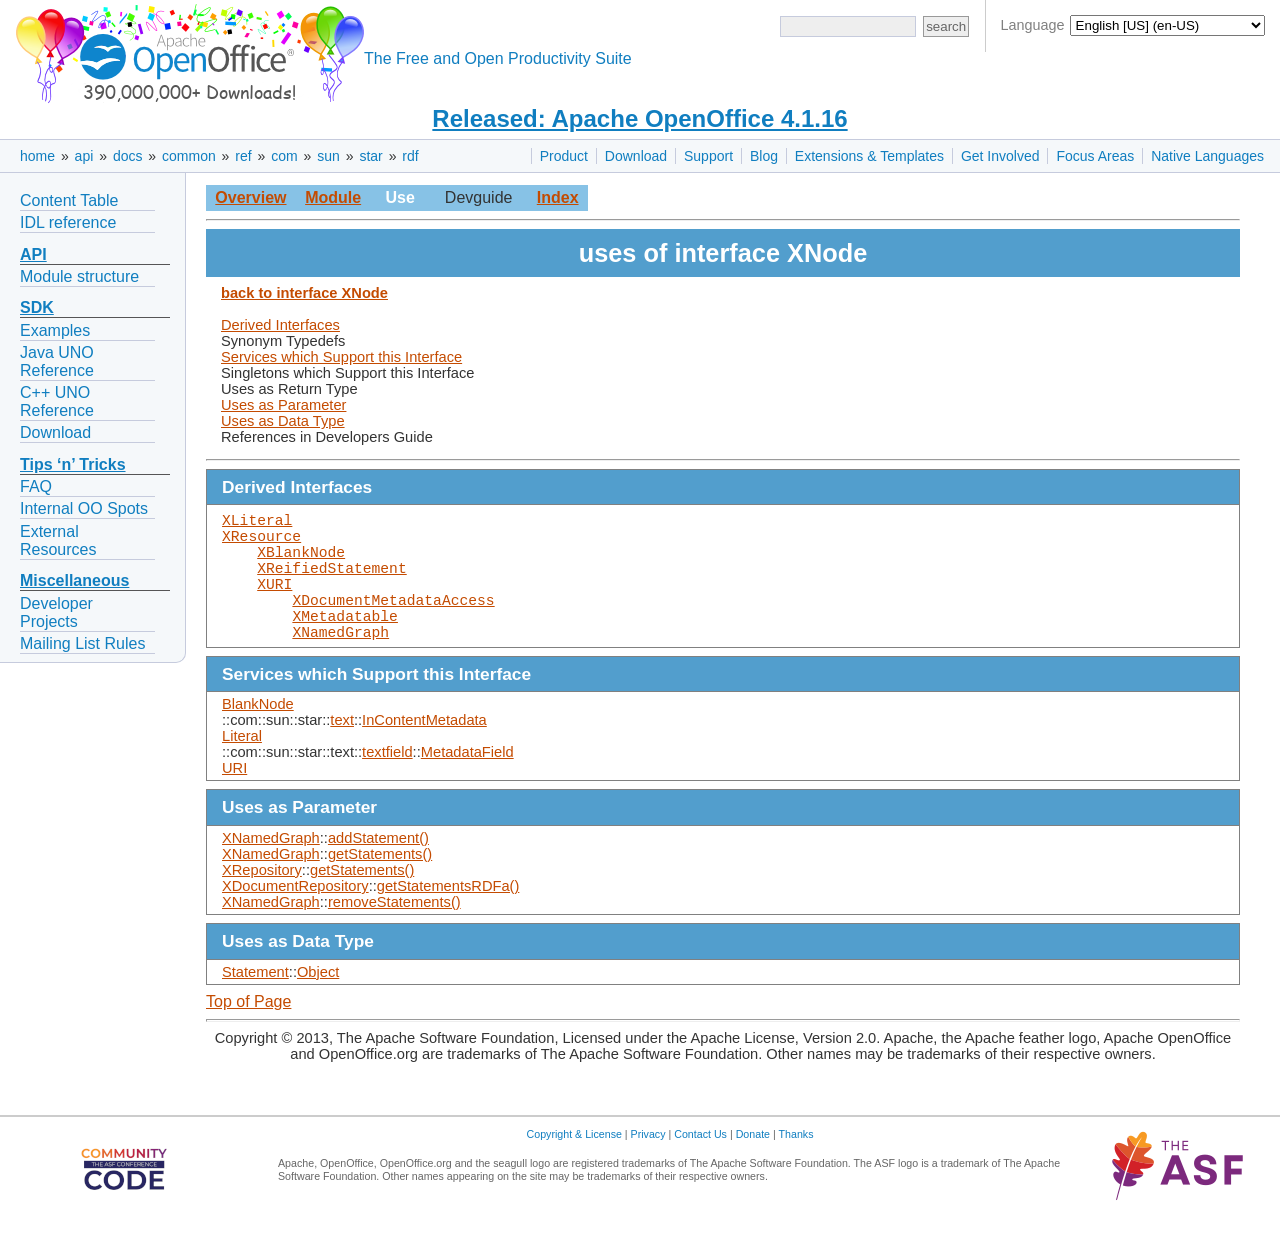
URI (234, 800)
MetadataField (467, 784)
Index (558, 197)
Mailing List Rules (82, 643)
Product (564, 156)
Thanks (796, 1166)
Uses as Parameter (283, 405)
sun (328, 156)
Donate (753, 1166)
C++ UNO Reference (57, 401)
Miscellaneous (74, 580)
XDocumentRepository (295, 918)
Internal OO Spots (84, 508)
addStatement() (378, 870)
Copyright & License (574, 1166)
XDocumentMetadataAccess (393, 623)
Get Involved (1000, 156)
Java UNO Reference (57, 361)
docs (128, 156)
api (84, 156)
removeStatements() (394, 934)
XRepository (262, 902)
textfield (387, 784)
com (284, 156)
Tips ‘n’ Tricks (73, 464)
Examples (55, 330)
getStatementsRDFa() (448, 918)
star (370, 156)
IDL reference (68, 222)
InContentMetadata (424, 752)
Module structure (79, 276)
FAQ (36, 486)
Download (636, 156)
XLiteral (257, 523)
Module (333, 197)
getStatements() (380, 886)
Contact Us (700, 1166)
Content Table (69, 200)
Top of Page (248, 1033)
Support (708, 156)
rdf (410, 156)
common (189, 156)
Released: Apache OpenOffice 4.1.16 (639, 118)
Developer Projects (56, 612)
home (37, 156)
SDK (37, 307)
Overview (250, 197)
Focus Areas (1095, 156)
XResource (261, 543)
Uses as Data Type (283, 421)
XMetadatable (345, 643)
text (342, 752)
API (33, 254)
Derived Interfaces (280, 325)
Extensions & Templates (869, 156)
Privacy (648, 1166)
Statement (255, 1004)
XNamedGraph (340, 663)
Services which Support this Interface (341, 357)
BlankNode (258, 736)
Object (318, 1004)
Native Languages (1207, 156)
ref (243, 156)
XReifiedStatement (332, 583)
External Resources (58, 540)
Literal (242, 768)
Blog (764, 156)
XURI (274, 603)
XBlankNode (301, 563)
